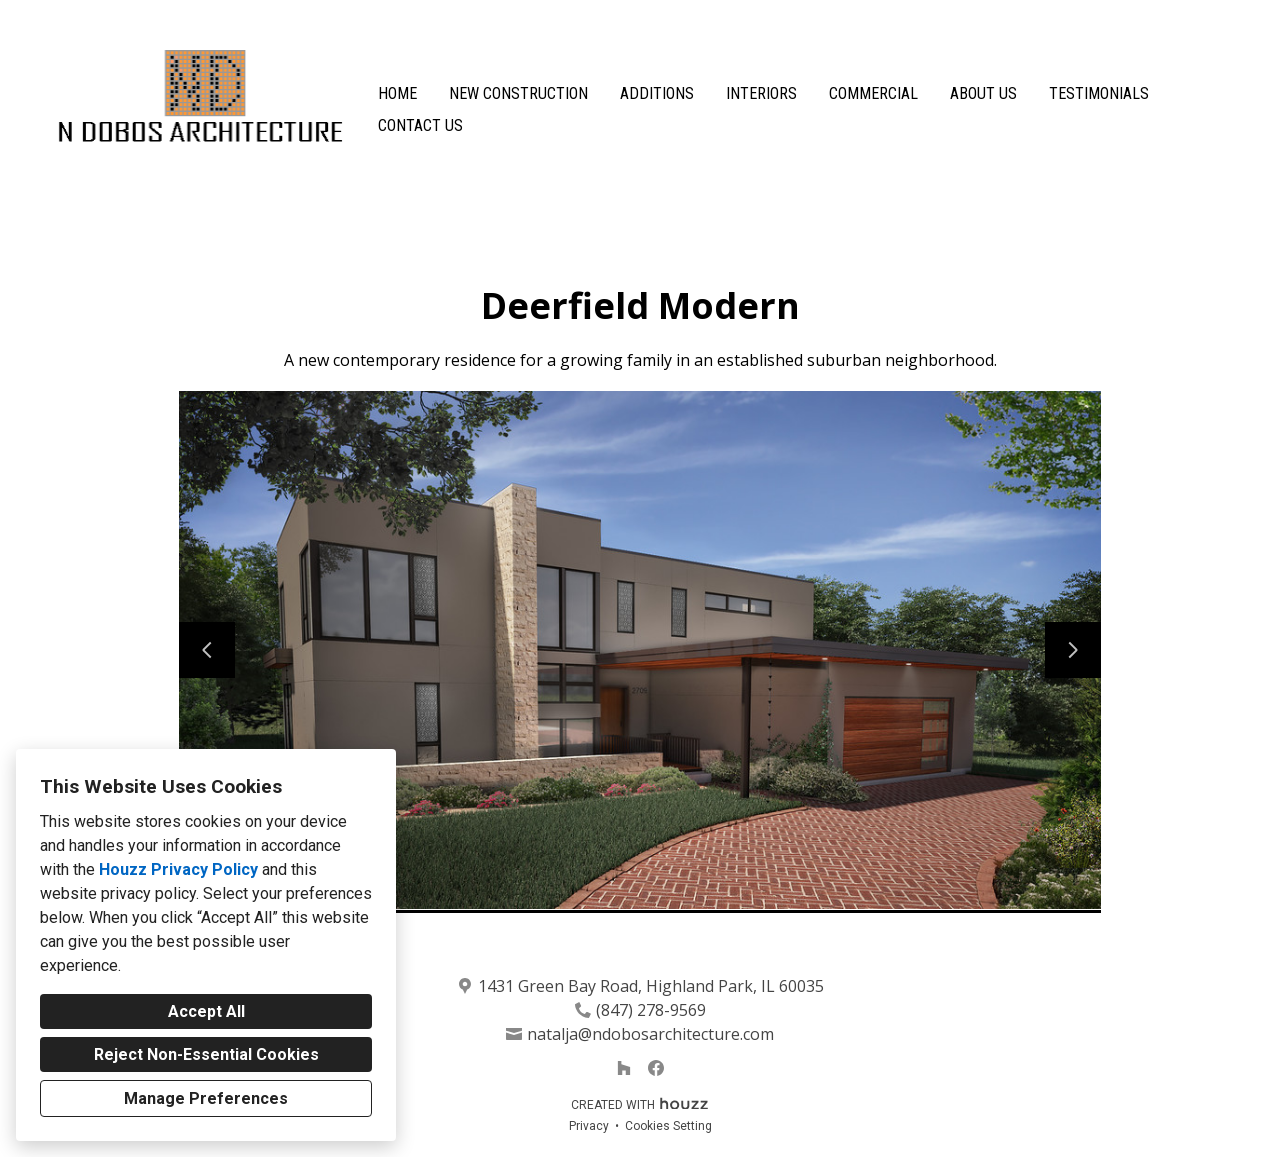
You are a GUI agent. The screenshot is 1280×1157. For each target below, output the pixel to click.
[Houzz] (624, 1068)
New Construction (518, 93)
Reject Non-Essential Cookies (206, 1054)
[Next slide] (1073, 650)
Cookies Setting (668, 1126)
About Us (983, 93)
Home (397, 93)
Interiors (761, 93)
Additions (657, 93)
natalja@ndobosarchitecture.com (650, 1034)
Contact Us (420, 125)
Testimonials (1099, 93)
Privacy (589, 1126)
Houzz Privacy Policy (178, 869)
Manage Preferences (206, 1098)
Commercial (873, 93)
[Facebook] (656, 1068)
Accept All (206, 1011)
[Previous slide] (207, 650)
